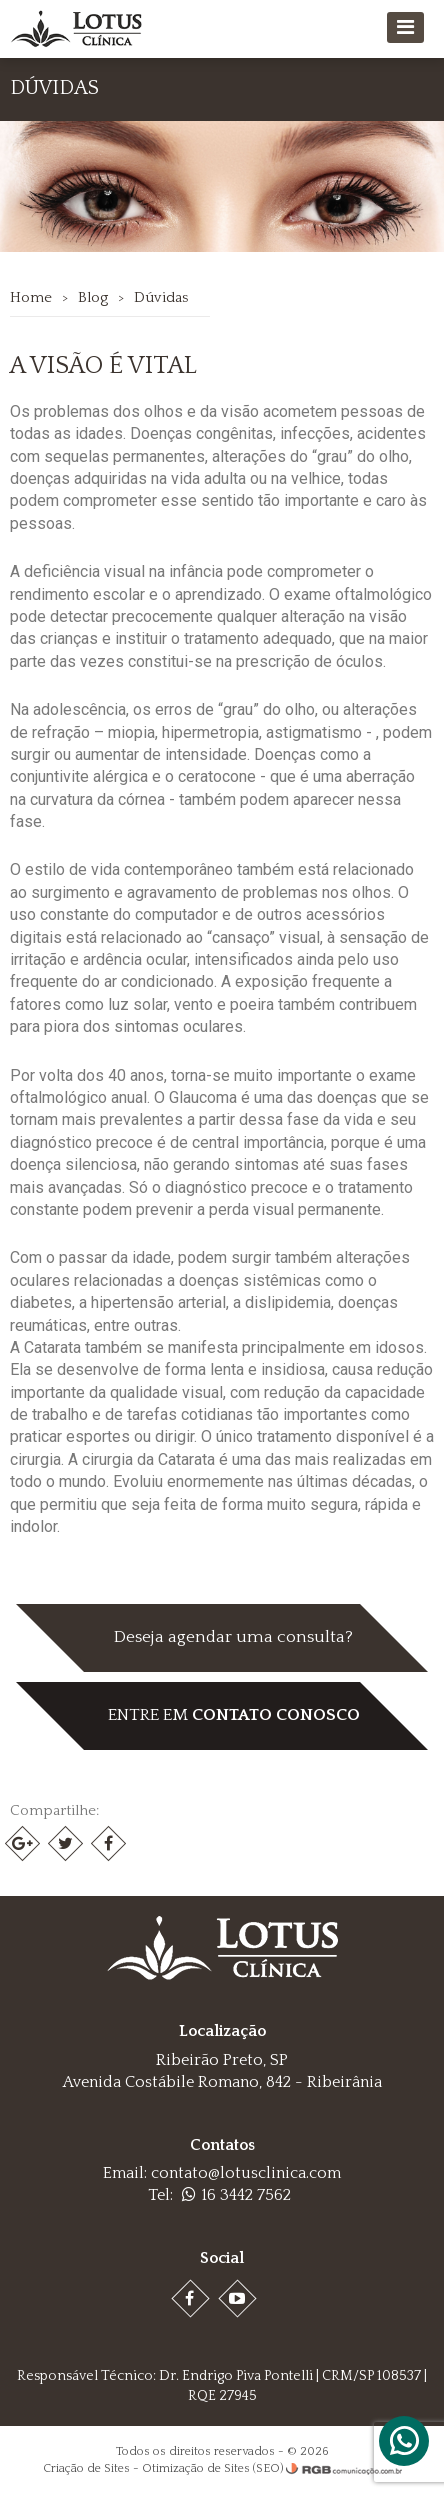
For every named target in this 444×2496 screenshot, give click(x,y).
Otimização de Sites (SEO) (212, 2468)
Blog (93, 297)
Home (31, 297)
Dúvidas (161, 297)
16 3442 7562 (236, 2195)
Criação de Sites (86, 2468)
